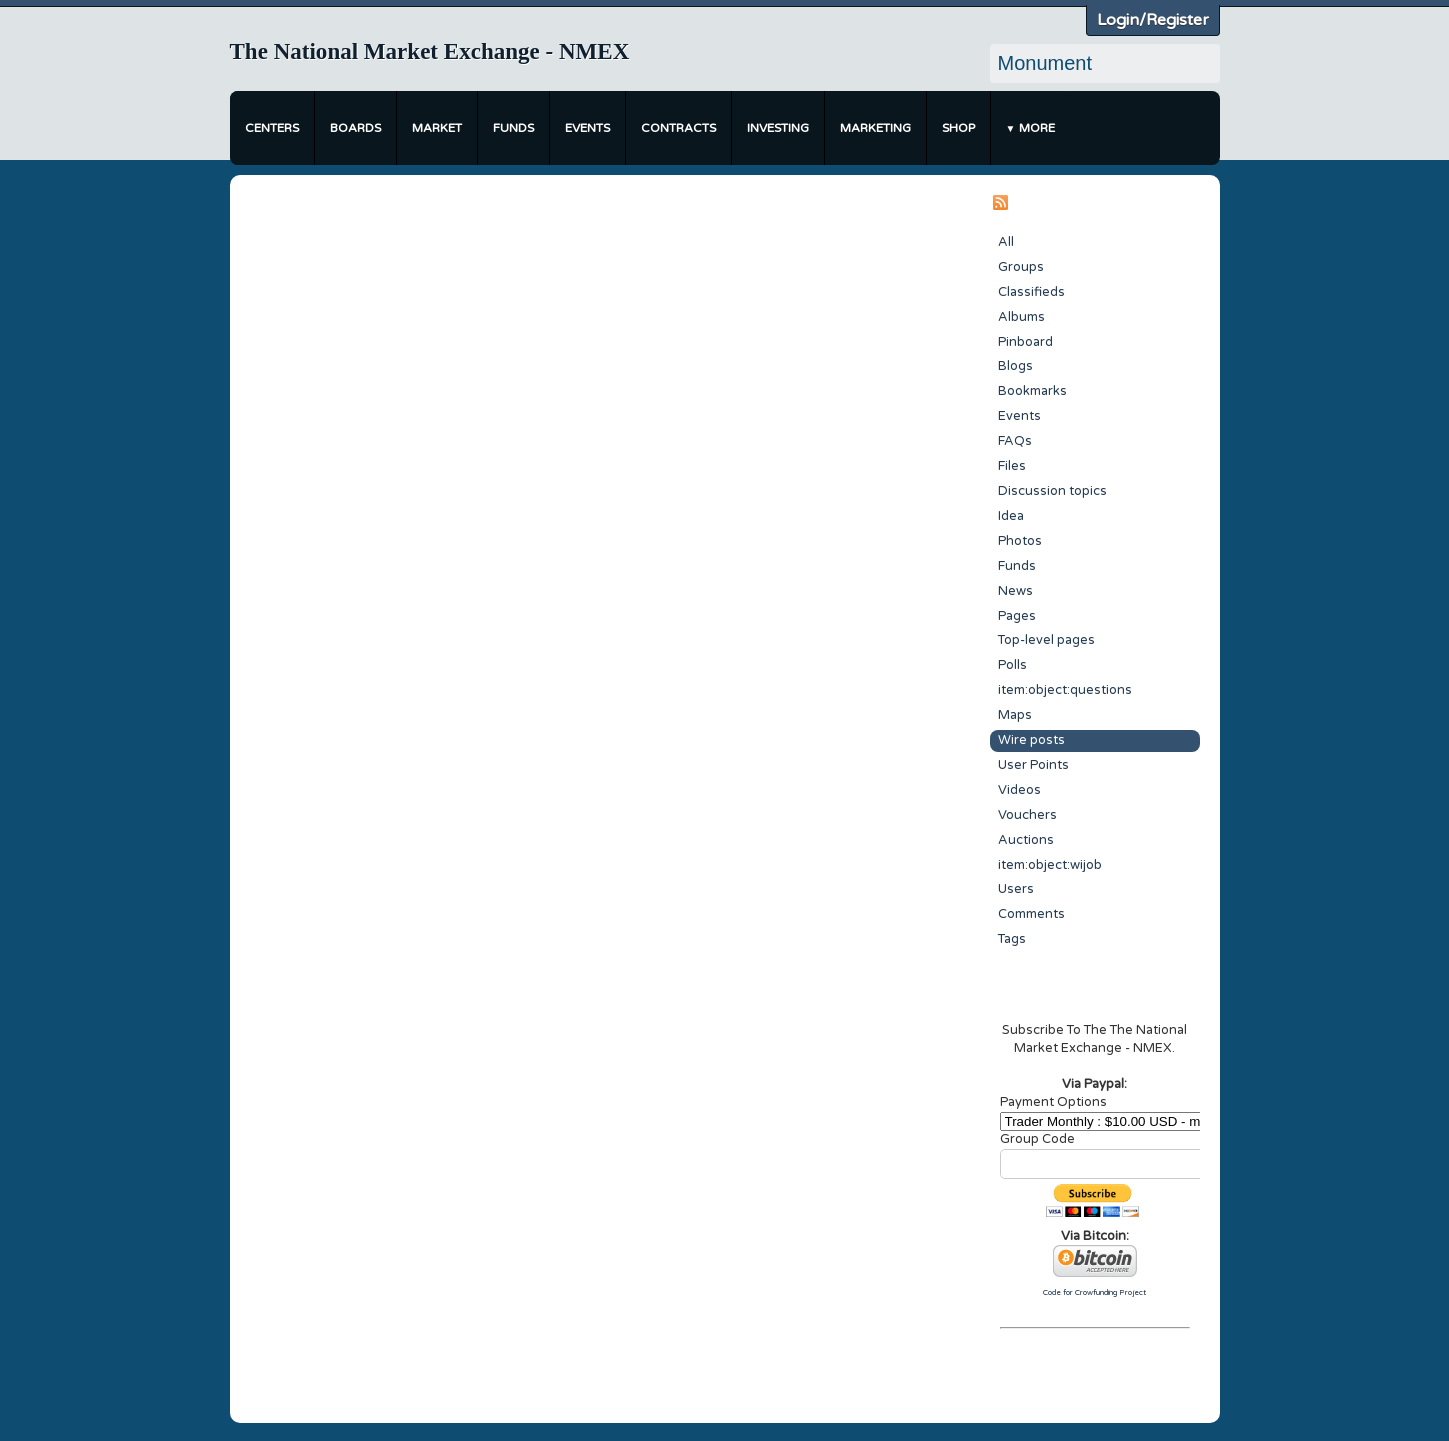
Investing (778, 128)
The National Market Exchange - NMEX (430, 51)
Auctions (1026, 840)
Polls (1012, 665)
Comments (1031, 914)
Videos (1019, 790)
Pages (1017, 616)
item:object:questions (1065, 690)
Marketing (875, 128)
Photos (1020, 541)
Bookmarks (1032, 391)
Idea (1011, 516)
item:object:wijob (1050, 865)
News (1015, 591)
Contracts (678, 128)
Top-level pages (1046, 640)
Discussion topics (1052, 491)
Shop (958, 128)
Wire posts (1031, 740)
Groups (1021, 267)
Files (1012, 466)
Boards (355, 128)
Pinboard (1025, 342)
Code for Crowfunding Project (1094, 1292)
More (1037, 128)
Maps (1015, 715)
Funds (513, 128)
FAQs (1015, 441)
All (1006, 242)
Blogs (1015, 366)
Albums (1021, 317)
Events (587, 128)
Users (1016, 889)
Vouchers (1027, 815)
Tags (1012, 939)
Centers (272, 128)
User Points (1033, 765)
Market (437, 128)
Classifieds (1031, 292)
